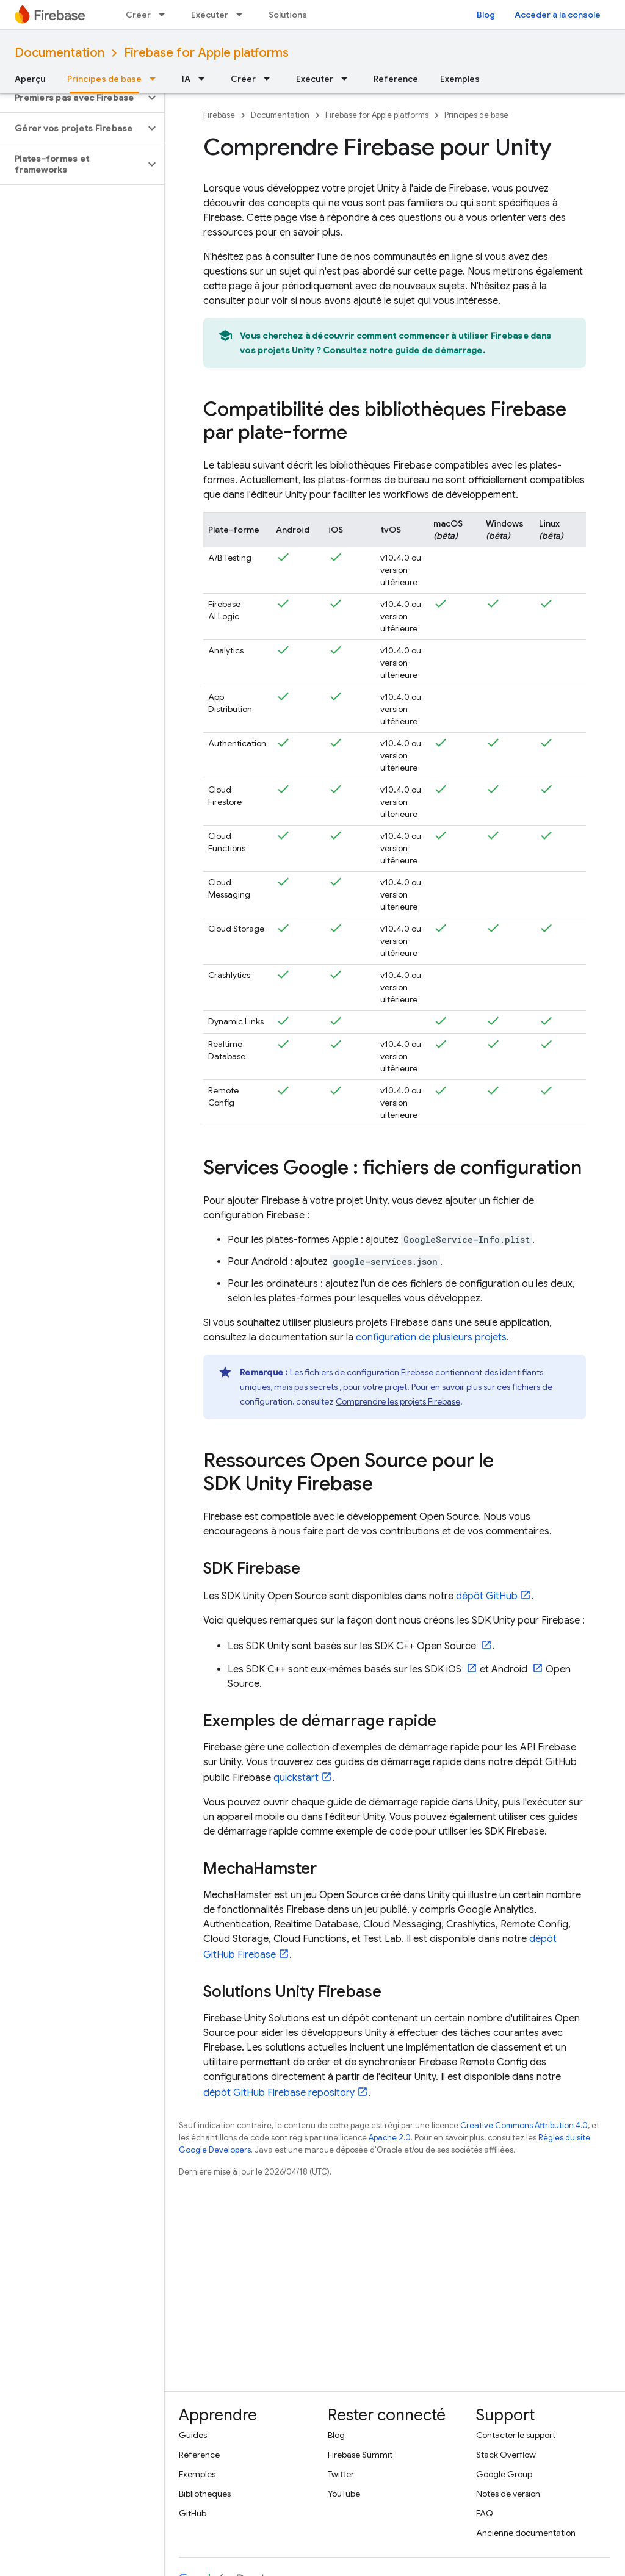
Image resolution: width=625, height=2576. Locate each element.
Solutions (288, 14)
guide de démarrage (439, 350)
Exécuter (209, 14)
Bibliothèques (205, 2493)
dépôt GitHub (487, 1596)
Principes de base (476, 115)
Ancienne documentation (526, 2532)
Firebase (219, 115)
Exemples (460, 78)
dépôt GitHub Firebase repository (279, 2093)
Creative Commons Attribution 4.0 (524, 2125)
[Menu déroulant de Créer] (165, 14)
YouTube (344, 2493)
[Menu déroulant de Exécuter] (243, 14)
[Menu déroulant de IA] (205, 78)
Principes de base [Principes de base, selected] (104, 78)
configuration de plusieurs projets (431, 1337)
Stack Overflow (506, 2454)
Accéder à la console (558, 14)
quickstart (296, 1778)
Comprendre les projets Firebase (398, 1401)
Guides (193, 2435)
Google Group (504, 2474)
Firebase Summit (360, 2454)
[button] (72, 98)
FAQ (484, 2513)
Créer (138, 14)
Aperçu (30, 78)
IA (186, 78)
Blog (486, 14)
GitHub (192, 2513)
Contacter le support (515, 2435)
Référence (396, 78)
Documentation (59, 52)
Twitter (341, 2474)
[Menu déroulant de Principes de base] (156, 78)
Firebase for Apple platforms (206, 52)
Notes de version (508, 2493)
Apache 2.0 (390, 2137)
